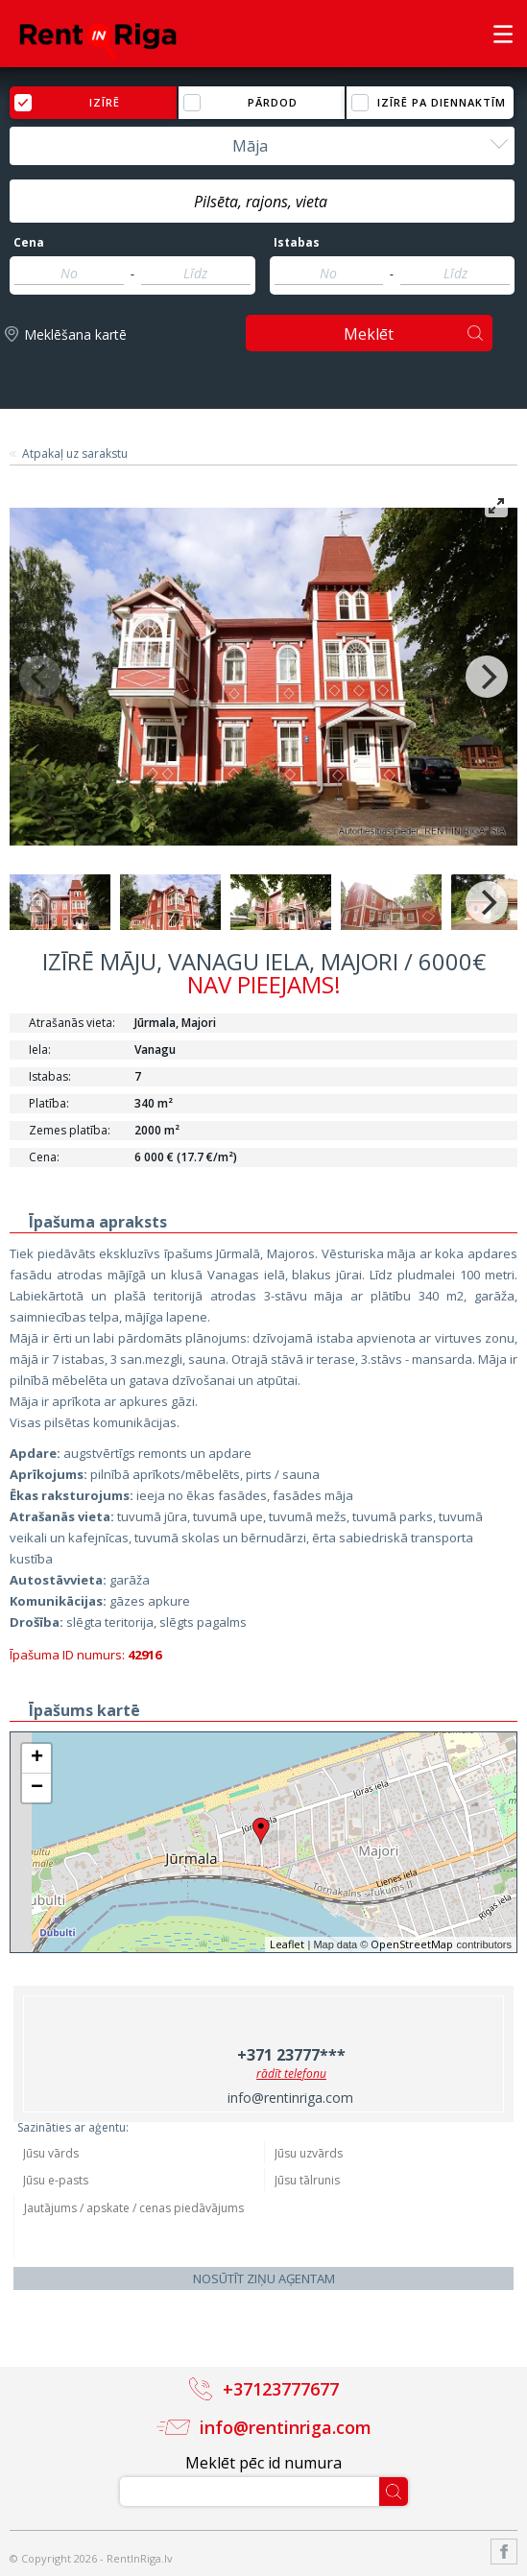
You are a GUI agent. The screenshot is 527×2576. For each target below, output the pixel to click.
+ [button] (37, 1758)
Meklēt (369, 334)
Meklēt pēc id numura (263, 2462)
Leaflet (287, 1944)
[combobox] (262, 146)
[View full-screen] (496, 505)
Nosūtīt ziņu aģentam (264, 2278)
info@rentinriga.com (290, 2097)
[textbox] (262, 201)
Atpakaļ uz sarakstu (75, 454)
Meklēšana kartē (75, 334)
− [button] (37, 1788)
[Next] (487, 677)
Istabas (297, 243)
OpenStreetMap (412, 1944)
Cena (28, 243)
